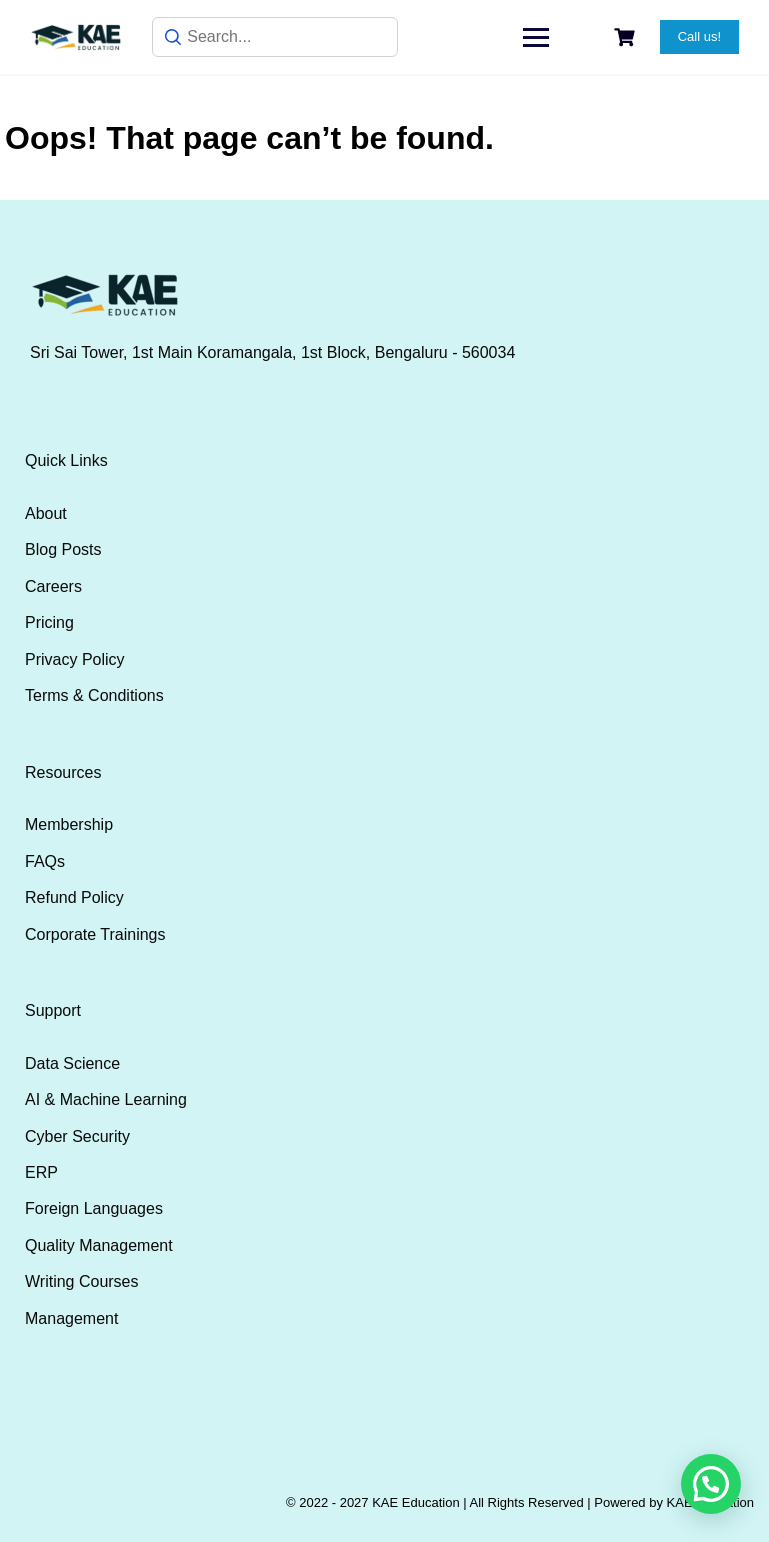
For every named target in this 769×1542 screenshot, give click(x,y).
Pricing (49, 622)
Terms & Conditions (94, 695)
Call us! (699, 36)
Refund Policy (74, 897)
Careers (53, 586)
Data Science (72, 1063)
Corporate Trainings (95, 934)
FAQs (45, 861)
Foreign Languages (94, 1208)
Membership (69, 824)
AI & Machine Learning (106, 1099)
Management (71, 1318)
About (46, 513)
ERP (41, 1172)
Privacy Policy (75, 659)
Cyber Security (77, 1136)
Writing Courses (82, 1281)
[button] (711, 1484)
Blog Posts (63, 549)
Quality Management (99, 1245)
